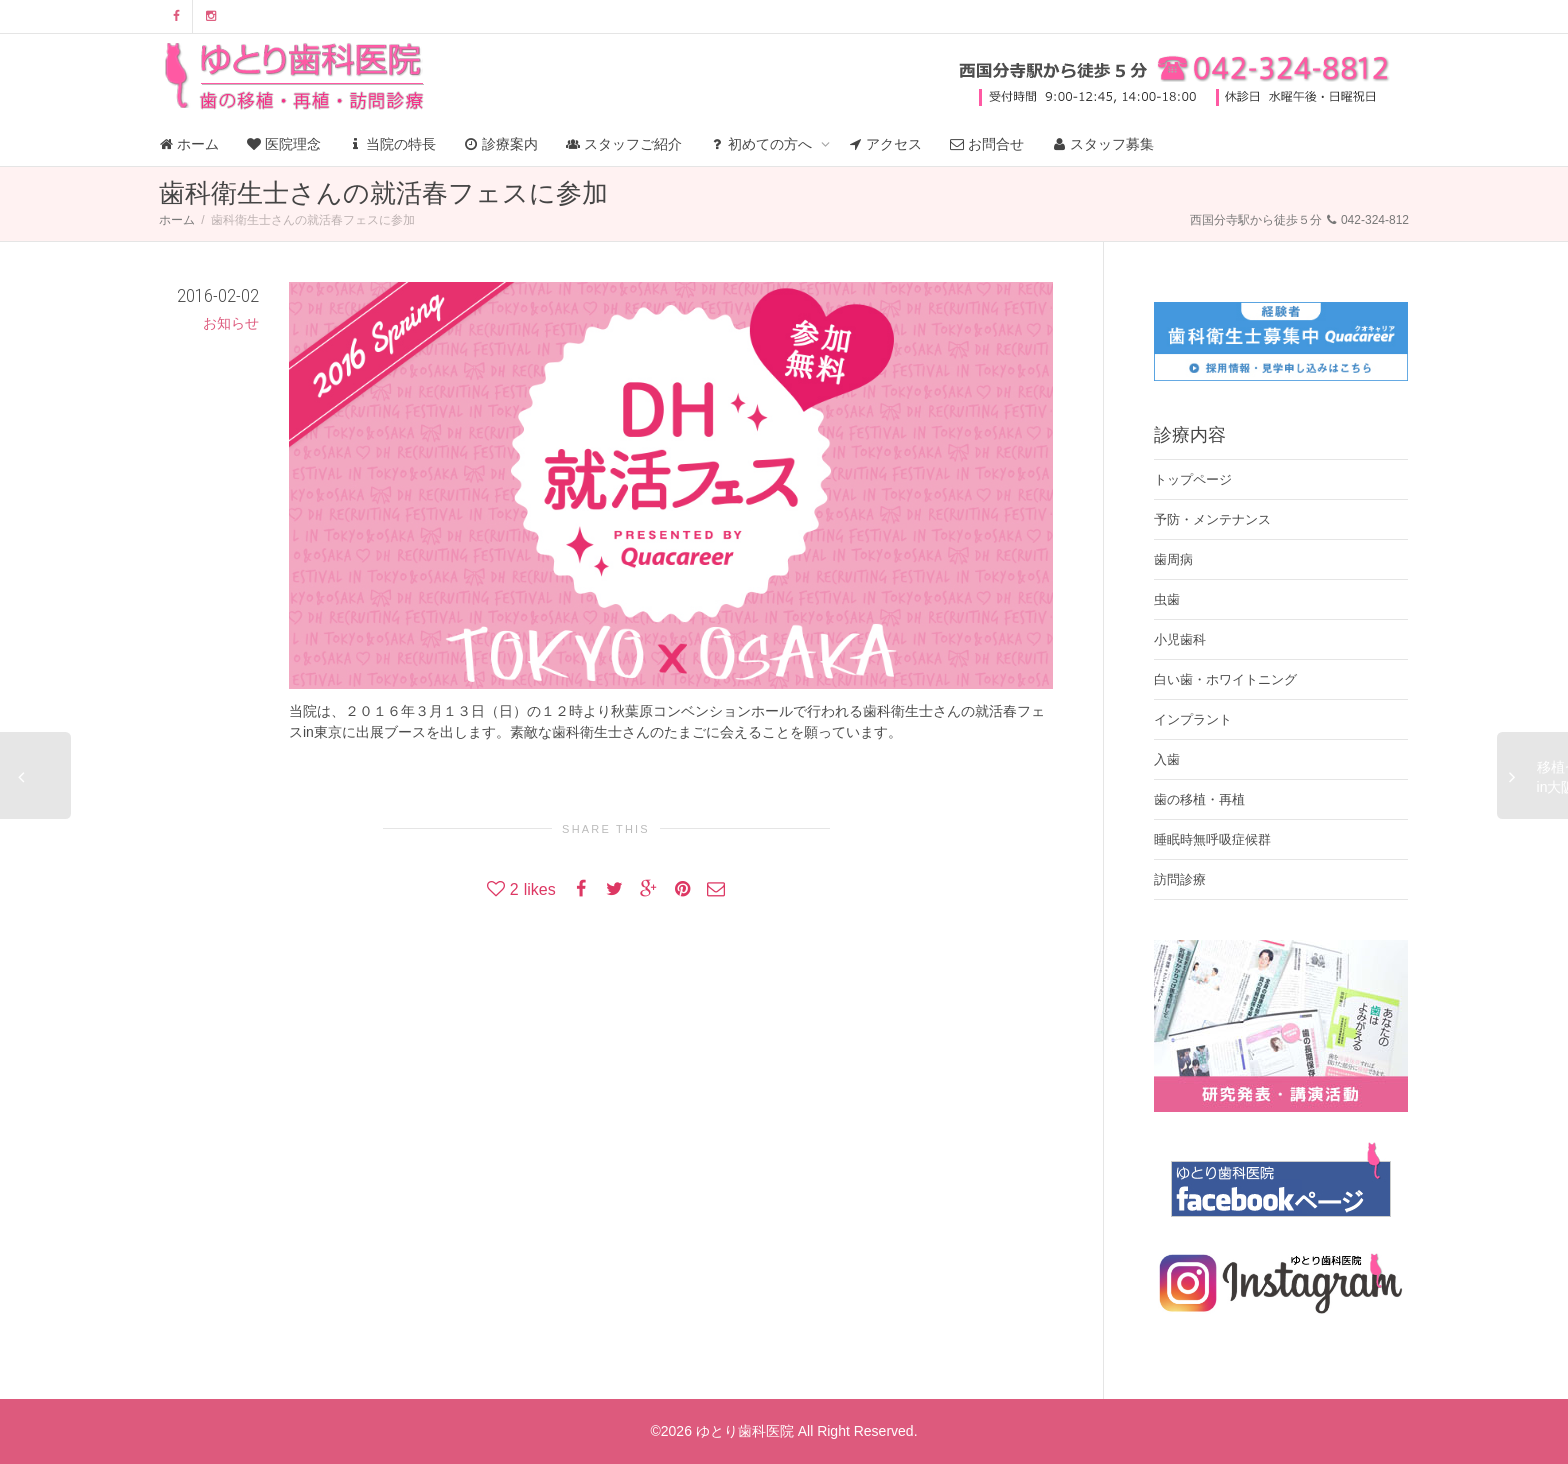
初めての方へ (763, 144)
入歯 (1167, 759)
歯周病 (1173, 559)
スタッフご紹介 (624, 144)
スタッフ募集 (1103, 144)
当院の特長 (393, 144)
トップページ (1193, 479)
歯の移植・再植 (1199, 799)
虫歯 (1167, 599)
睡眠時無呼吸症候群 (1212, 839)
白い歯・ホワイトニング (1225, 679)
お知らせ (231, 323)
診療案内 (501, 144)
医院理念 (284, 144)
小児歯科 (1180, 639)
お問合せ (987, 144)
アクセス (886, 144)
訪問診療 (1180, 879)
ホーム (189, 144)
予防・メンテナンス (1212, 519)
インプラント (1193, 719)
